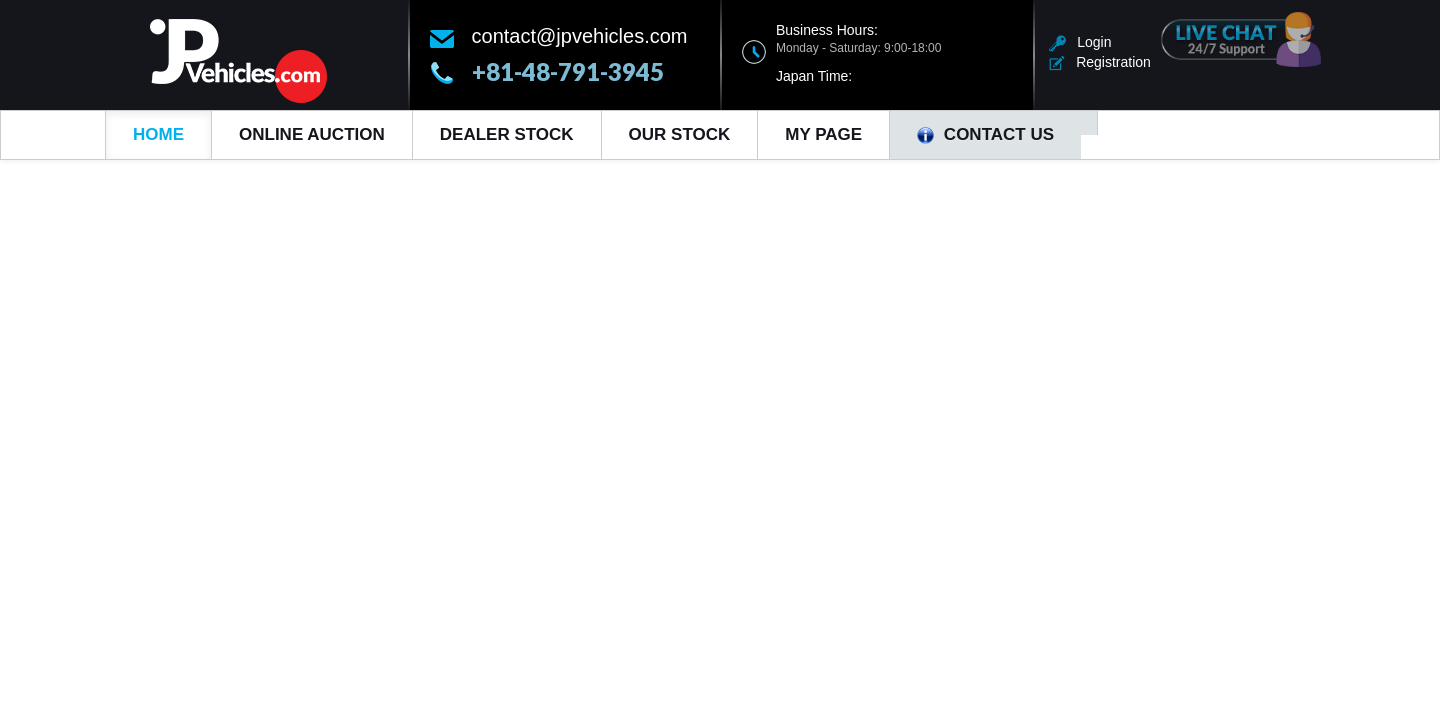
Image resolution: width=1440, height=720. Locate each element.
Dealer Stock (507, 134)
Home (158, 134)
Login (1080, 42)
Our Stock (680, 134)
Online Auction (312, 134)
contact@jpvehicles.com (580, 36)
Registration (1100, 62)
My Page (823, 134)
